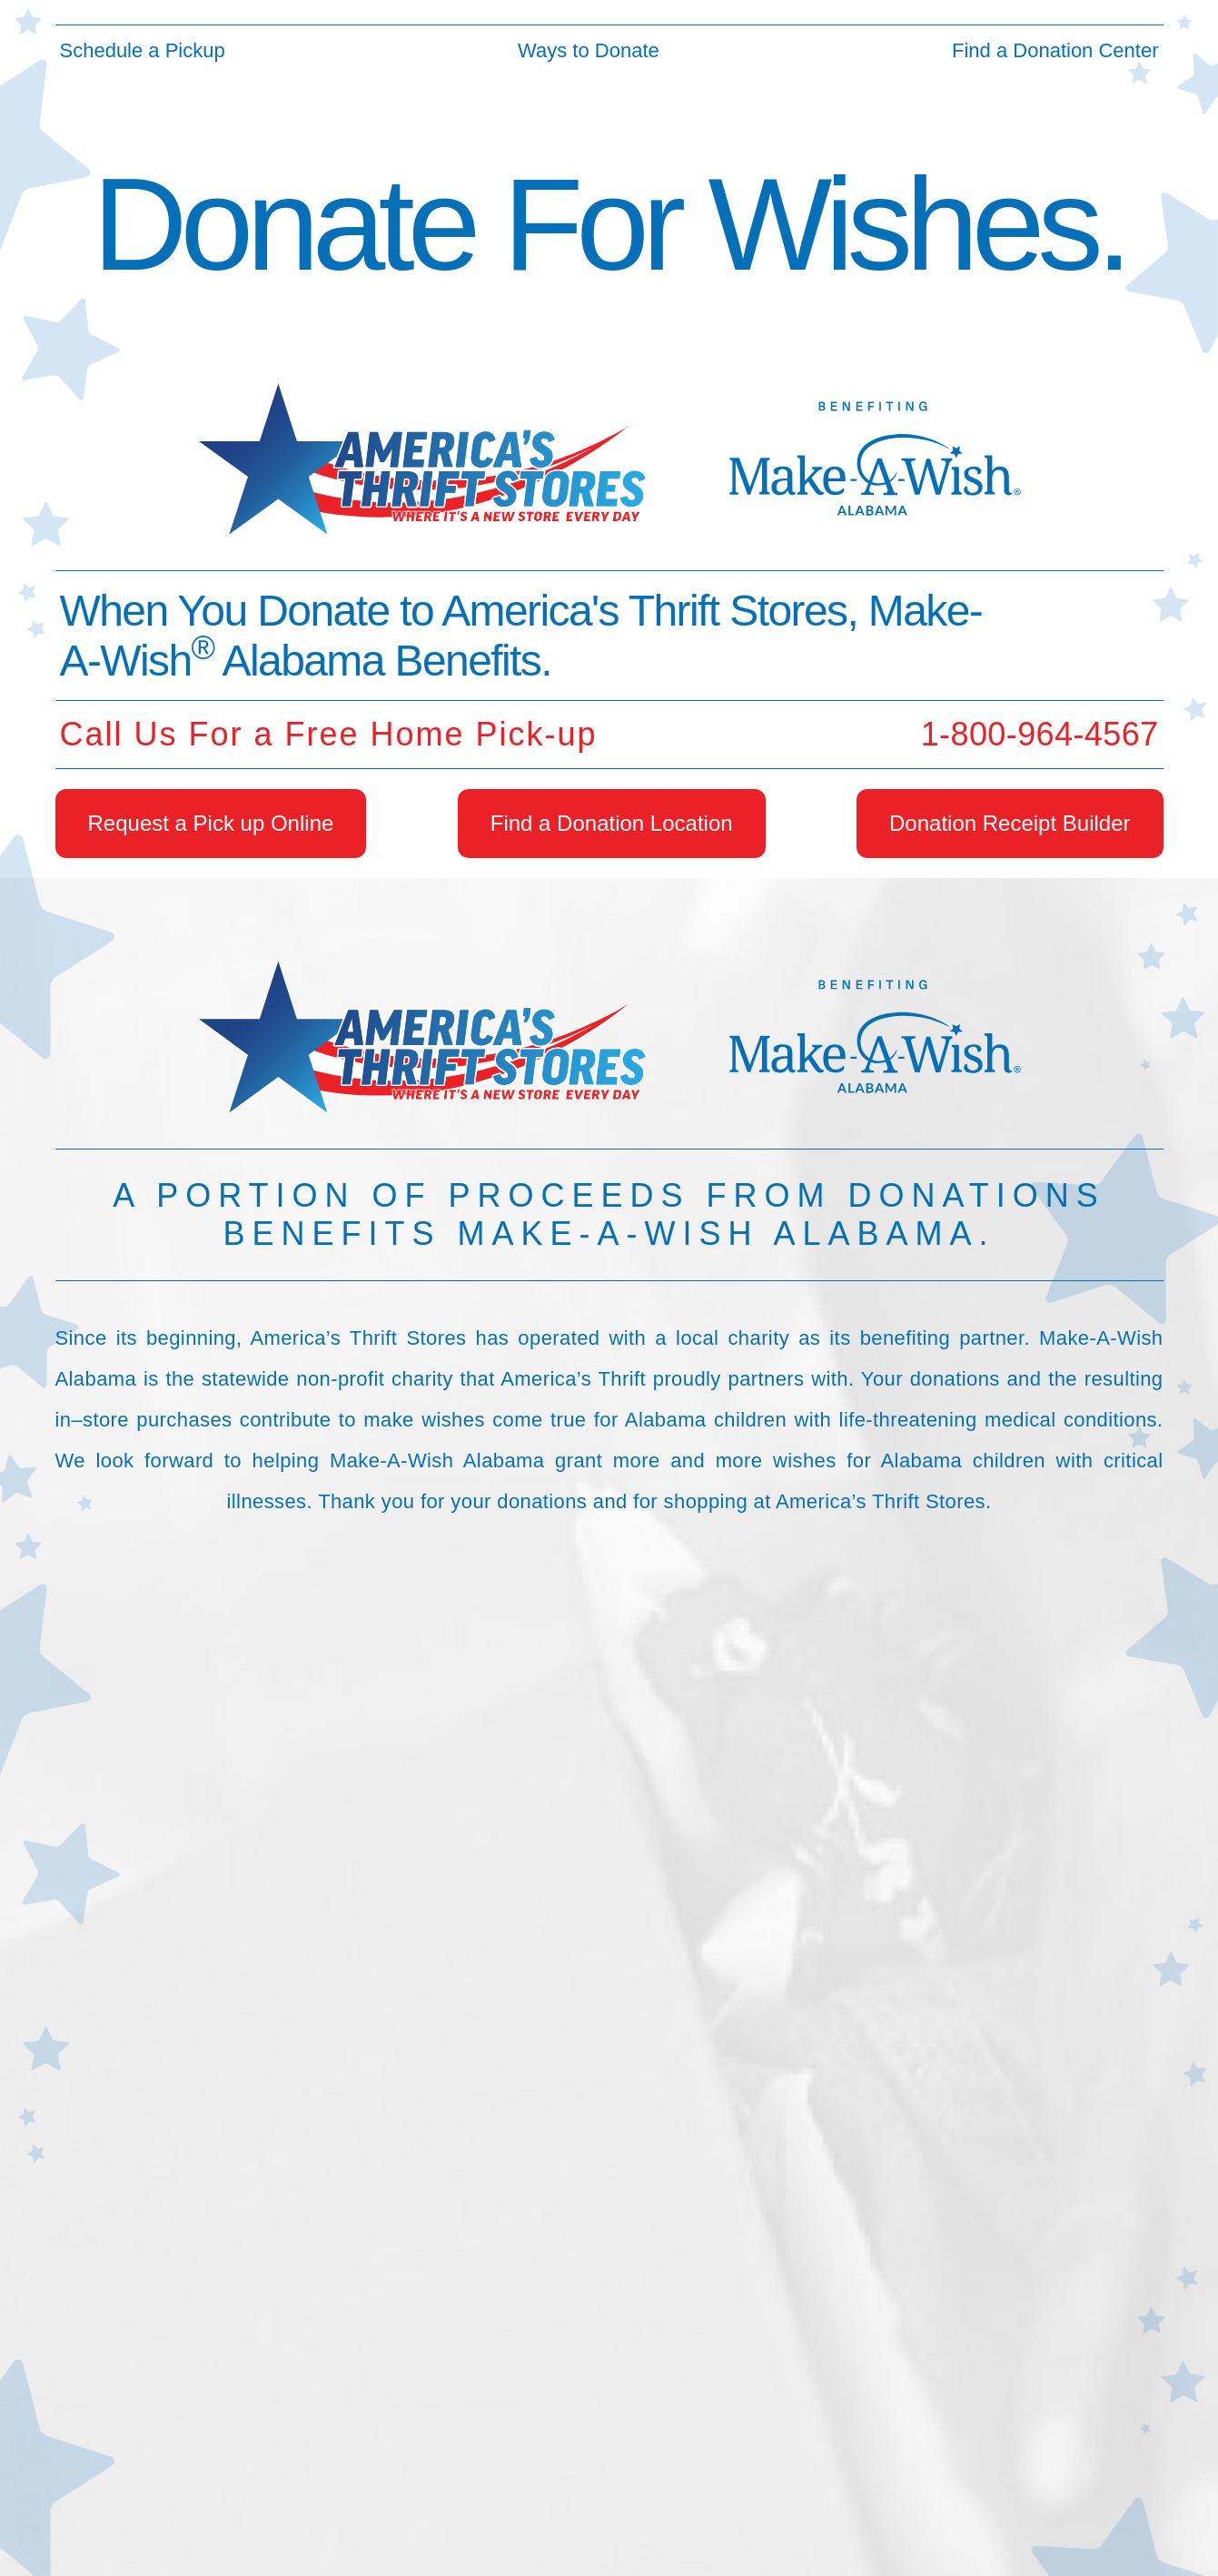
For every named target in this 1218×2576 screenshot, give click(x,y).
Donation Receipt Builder (1010, 823)
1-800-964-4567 (1040, 734)
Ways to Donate (588, 50)
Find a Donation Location (611, 823)
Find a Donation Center (1055, 50)
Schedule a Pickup (142, 50)
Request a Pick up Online (211, 823)
